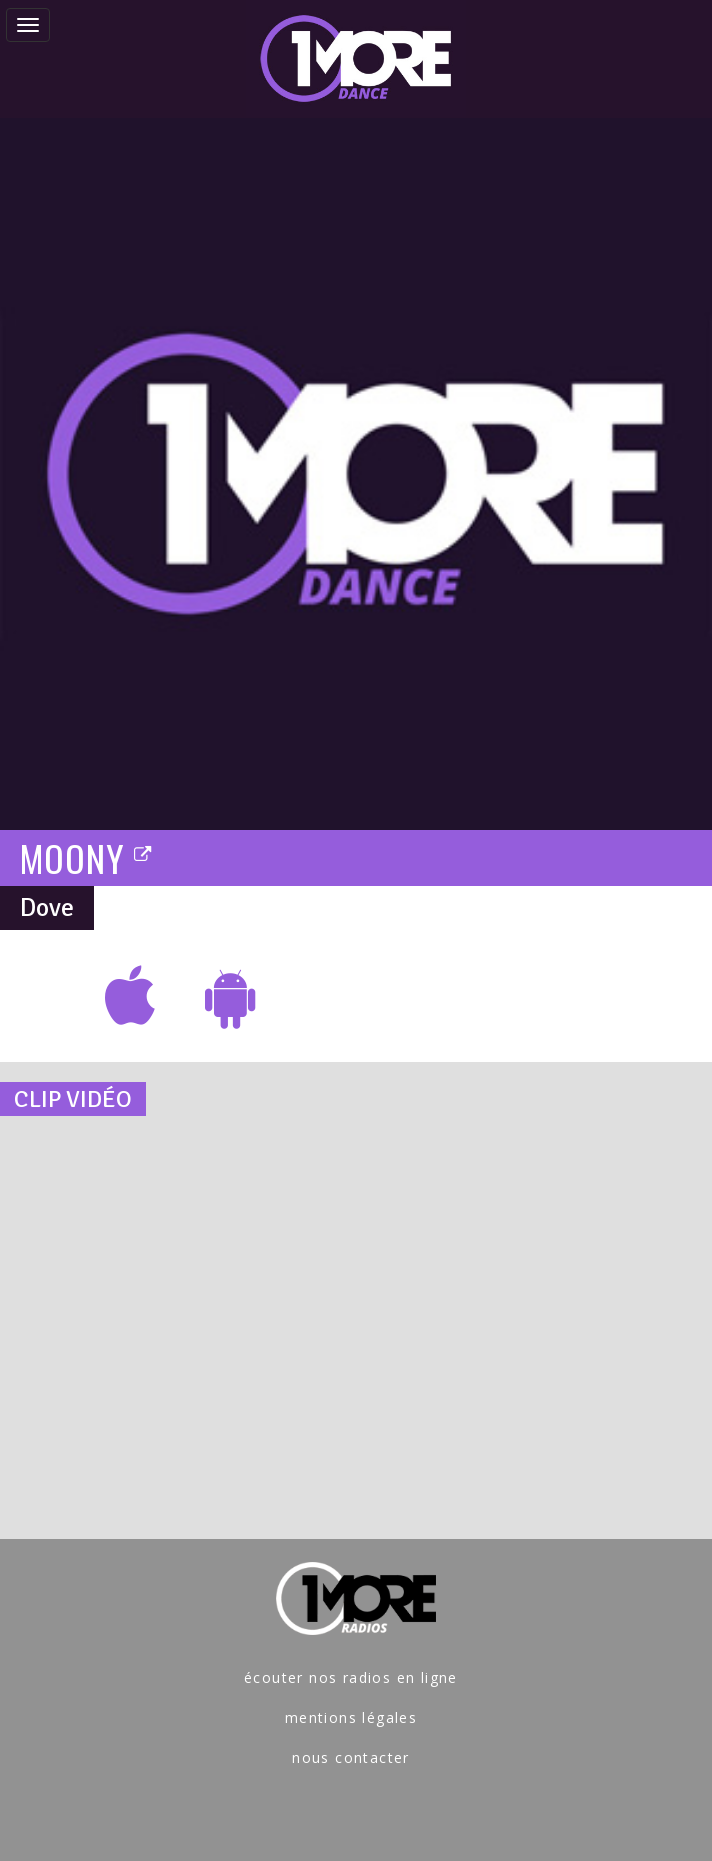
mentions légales (351, 1717)
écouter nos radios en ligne (351, 1677)
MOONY (87, 857)
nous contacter (351, 1757)
